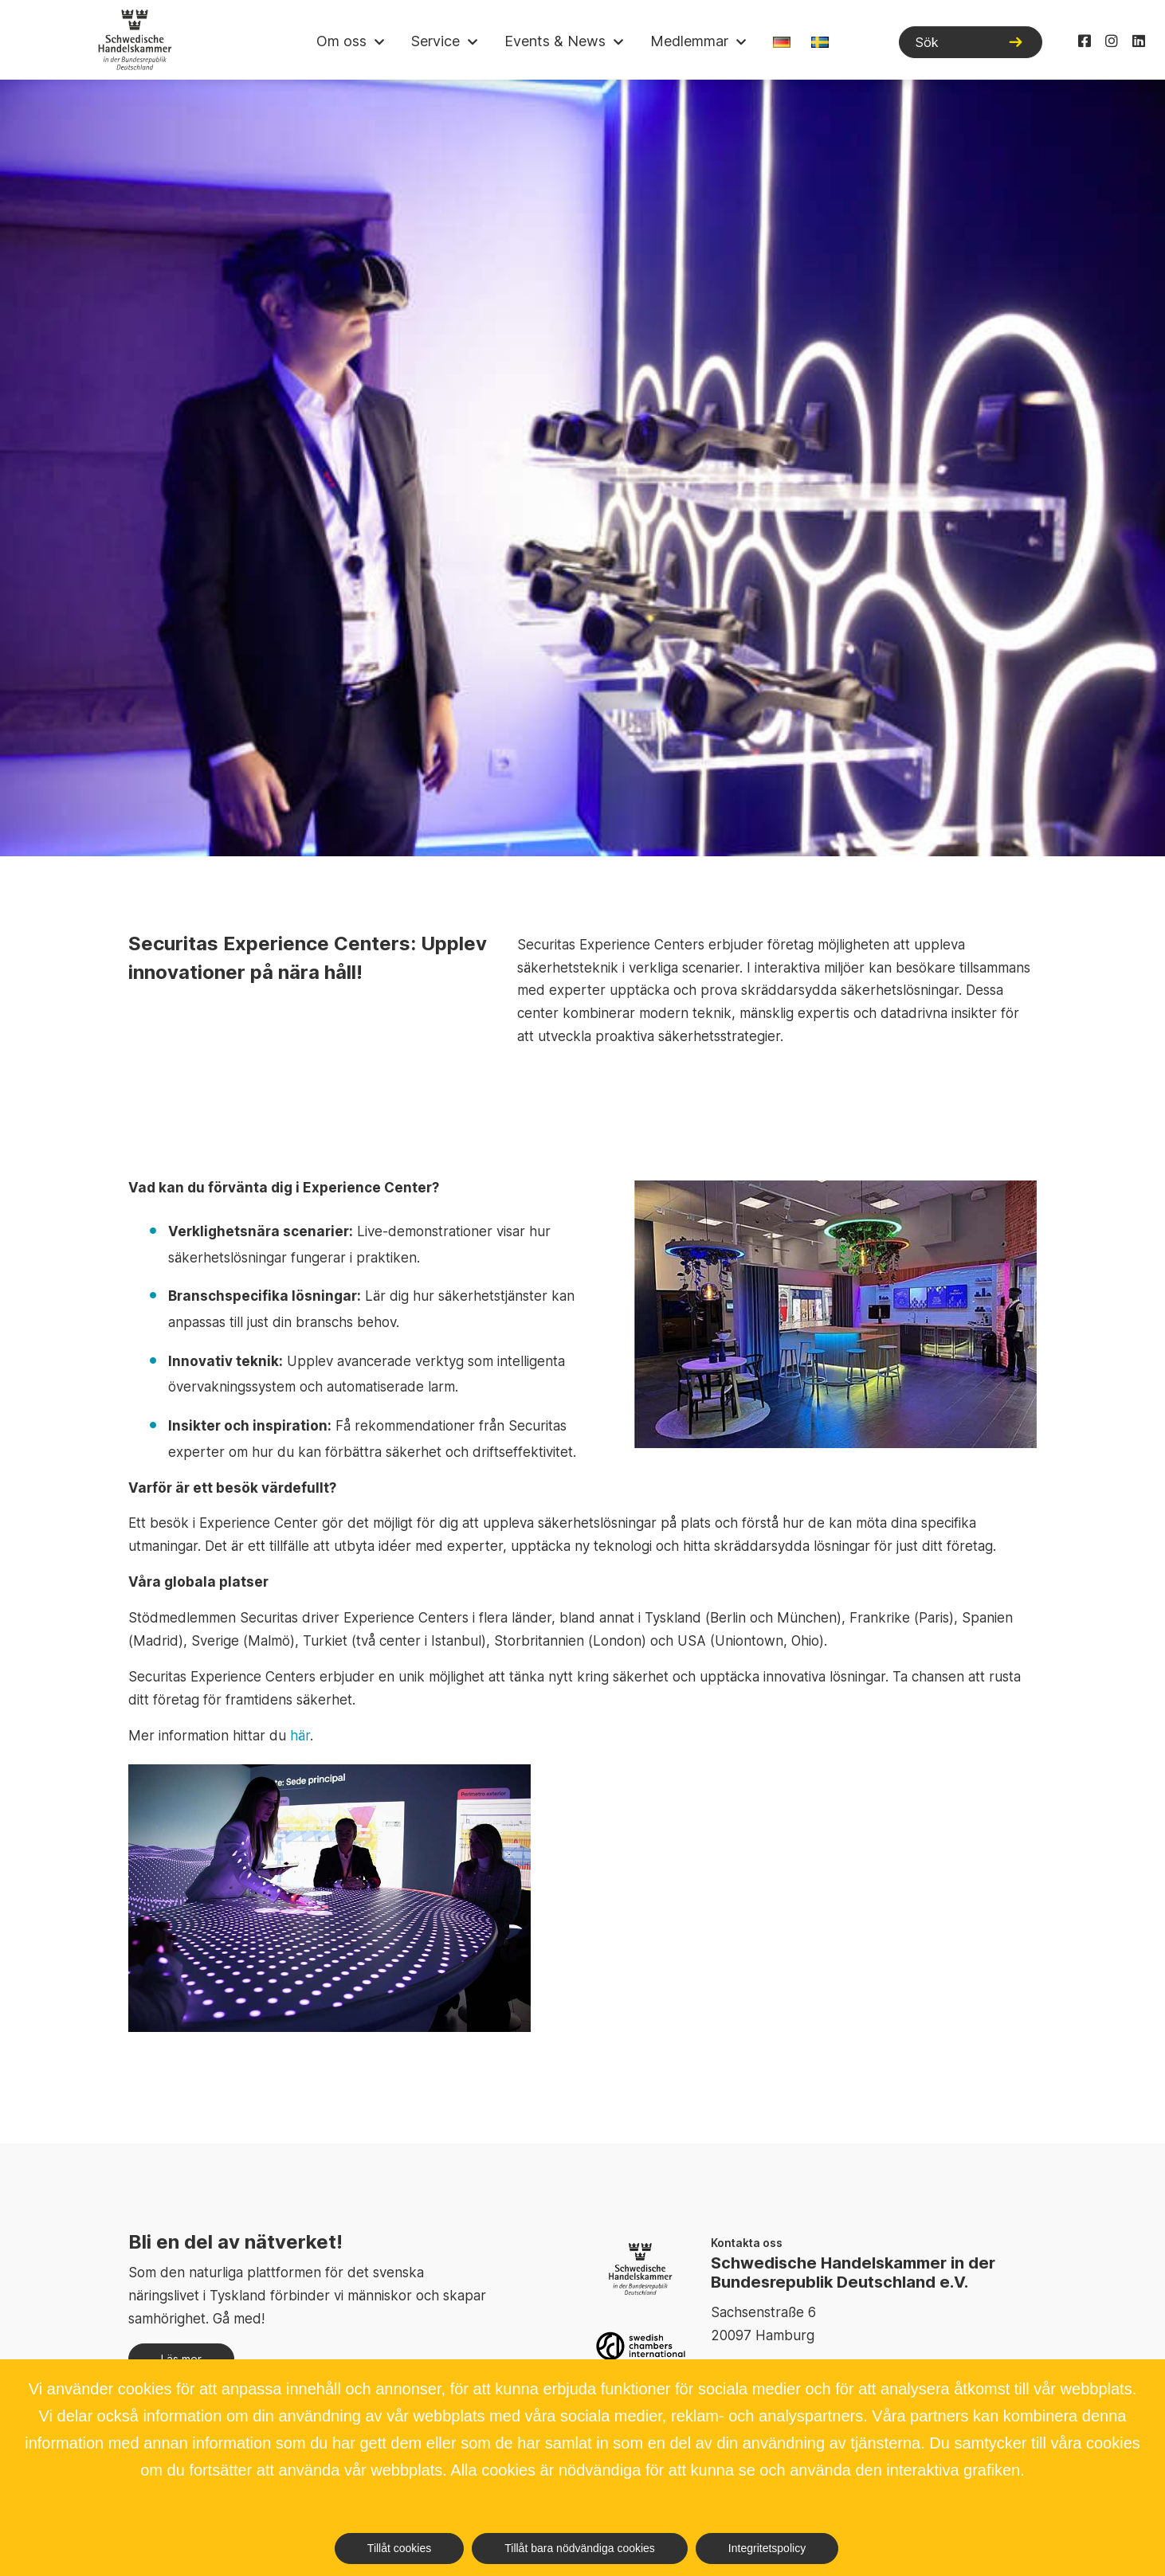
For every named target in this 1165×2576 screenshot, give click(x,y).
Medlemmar (689, 41)
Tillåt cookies (399, 2548)
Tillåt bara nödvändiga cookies (579, 2548)
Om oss (341, 41)
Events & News (555, 41)
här (300, 1736)
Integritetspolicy (767, 2548)
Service (435, 41)
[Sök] (970, 42)
